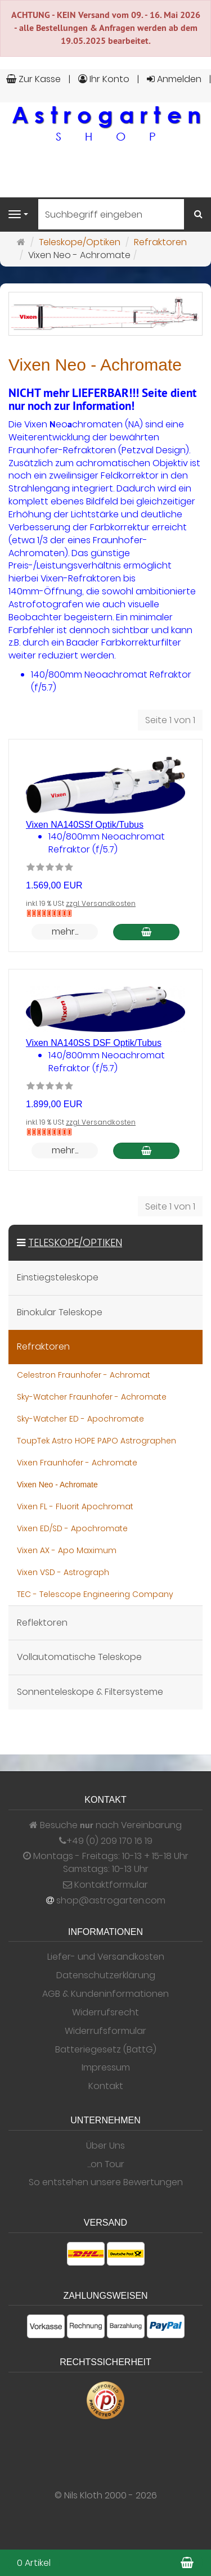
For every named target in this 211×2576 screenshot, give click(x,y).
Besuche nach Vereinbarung (105, 1825)
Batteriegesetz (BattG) (105, 2049)
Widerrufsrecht (105, 2012)
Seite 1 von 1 (170, 720)
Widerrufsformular (105, 2031)
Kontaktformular (105, 1885)
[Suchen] (198, 214)
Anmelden (174, 79)
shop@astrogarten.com (110, 1900)
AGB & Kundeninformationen (105, 1994)
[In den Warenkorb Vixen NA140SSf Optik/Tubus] (146, 932)
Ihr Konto (103, 79)
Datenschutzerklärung (105, 1975)
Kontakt (105, 2086)
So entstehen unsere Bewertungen (106, 2182)
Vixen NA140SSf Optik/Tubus (84, 824)
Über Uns (105, 2146)
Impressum (106, 2067)
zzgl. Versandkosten (101, 903)
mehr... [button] (65, 931)
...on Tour (105, 2164)
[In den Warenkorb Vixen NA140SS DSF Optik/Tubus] (146, 1151)
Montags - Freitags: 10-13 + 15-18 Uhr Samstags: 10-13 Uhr (105, 1862)
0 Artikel (34, 2562)
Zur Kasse (33, 79)
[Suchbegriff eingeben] (111, 214)
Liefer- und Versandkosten (105, 1957)
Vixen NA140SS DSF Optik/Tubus (93, 1043)
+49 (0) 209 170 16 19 (109, 1841)
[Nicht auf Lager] (49, 913)
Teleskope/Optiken (75, 1242)
